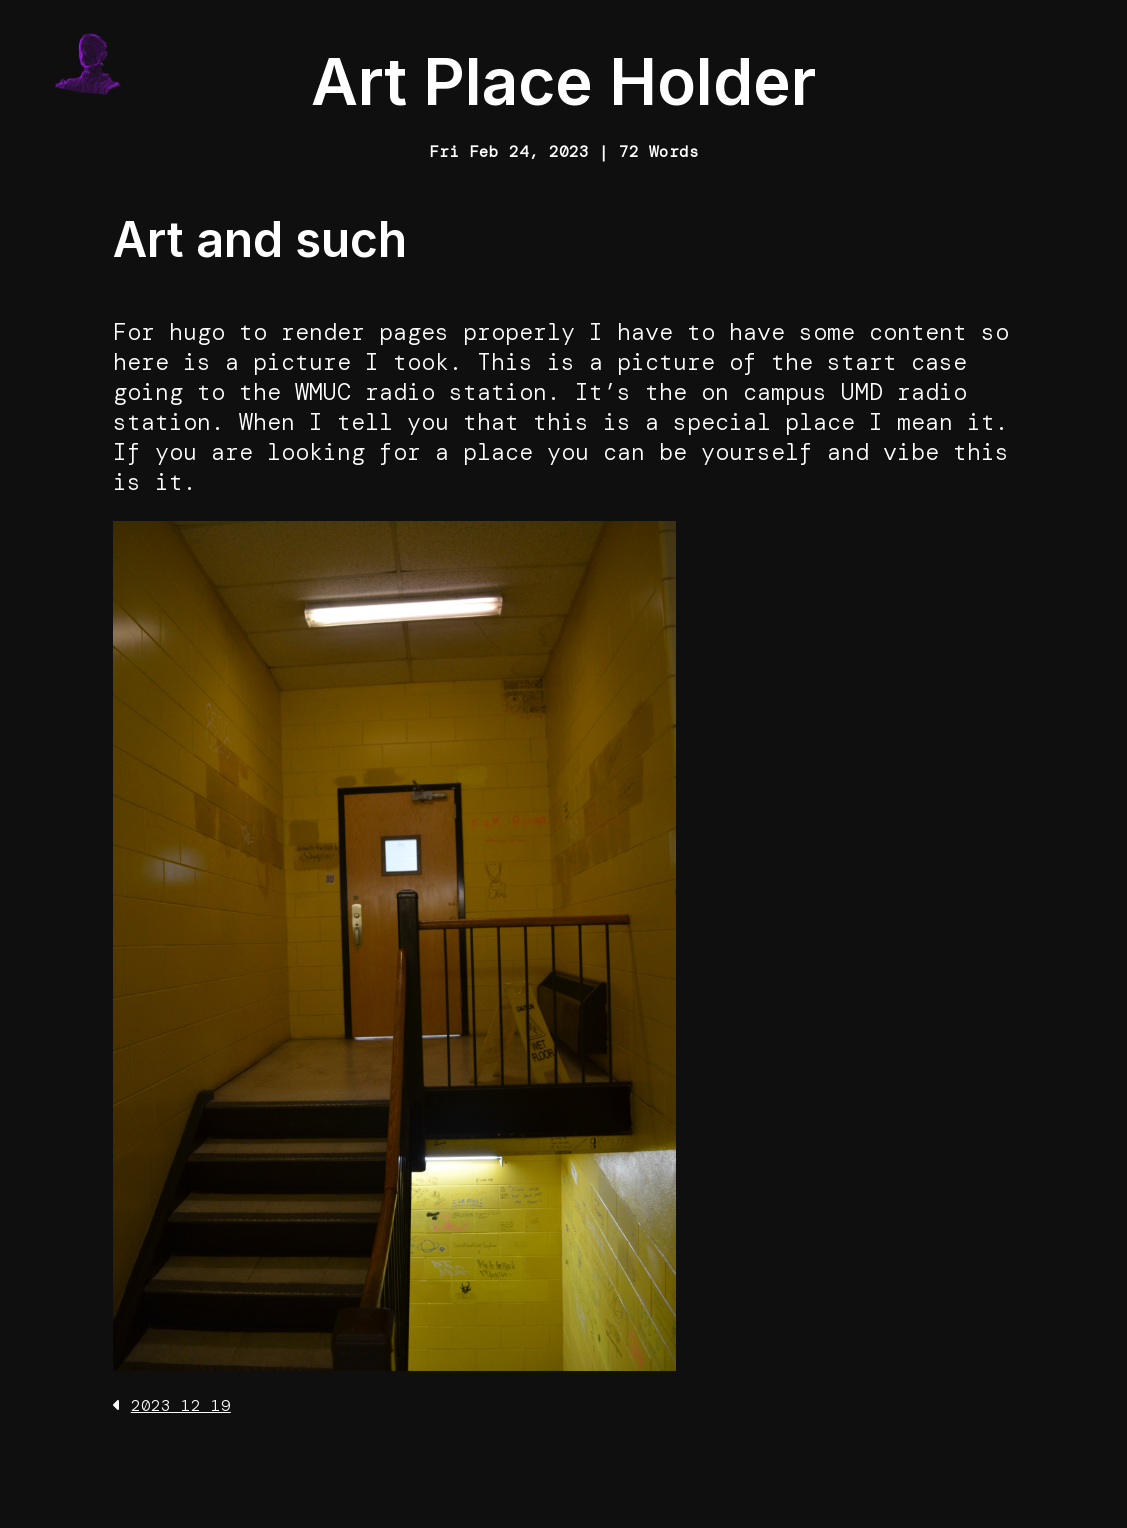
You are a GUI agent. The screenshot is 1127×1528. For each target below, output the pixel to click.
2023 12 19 (181, 1405)
